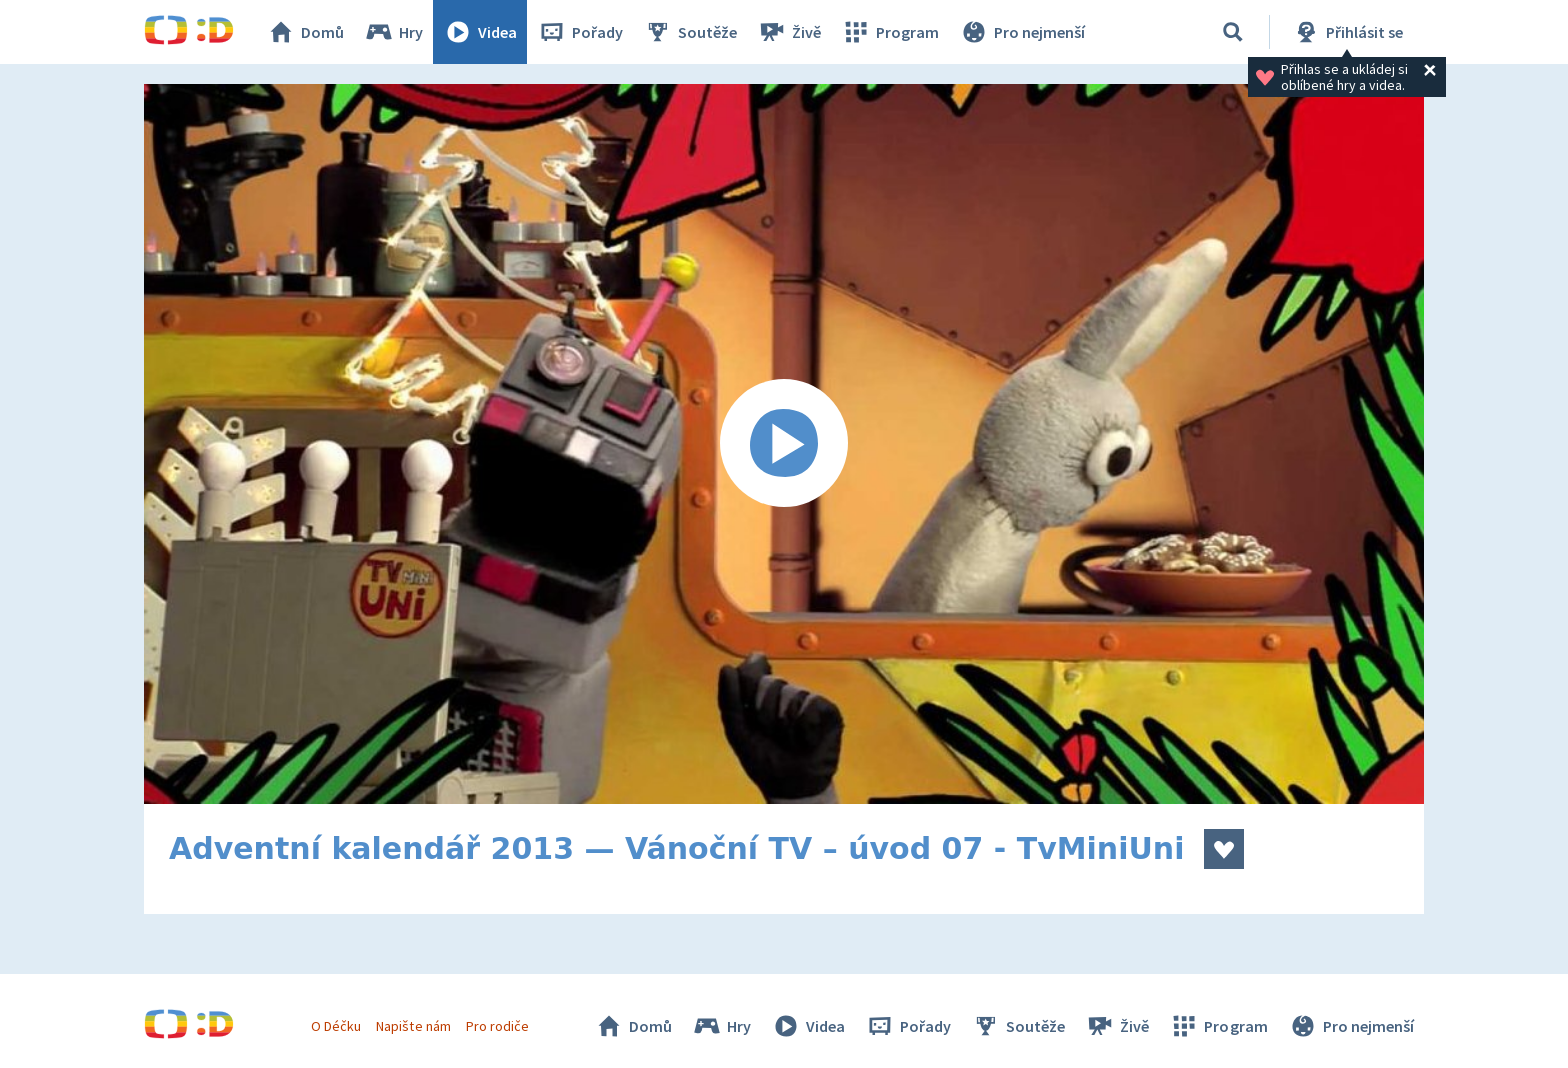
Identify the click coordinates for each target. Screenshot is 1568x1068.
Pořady (580, 32)
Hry (393, 32)
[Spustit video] (784, 444)
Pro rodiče (497, 1026)
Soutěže (690, 32)
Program (890, 32)
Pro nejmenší (1022, 32)
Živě (789, 32)
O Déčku (336, 1026)
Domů (305, 32)
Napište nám (413, 1026)
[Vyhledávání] (1233, 32)
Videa (480, 32)
